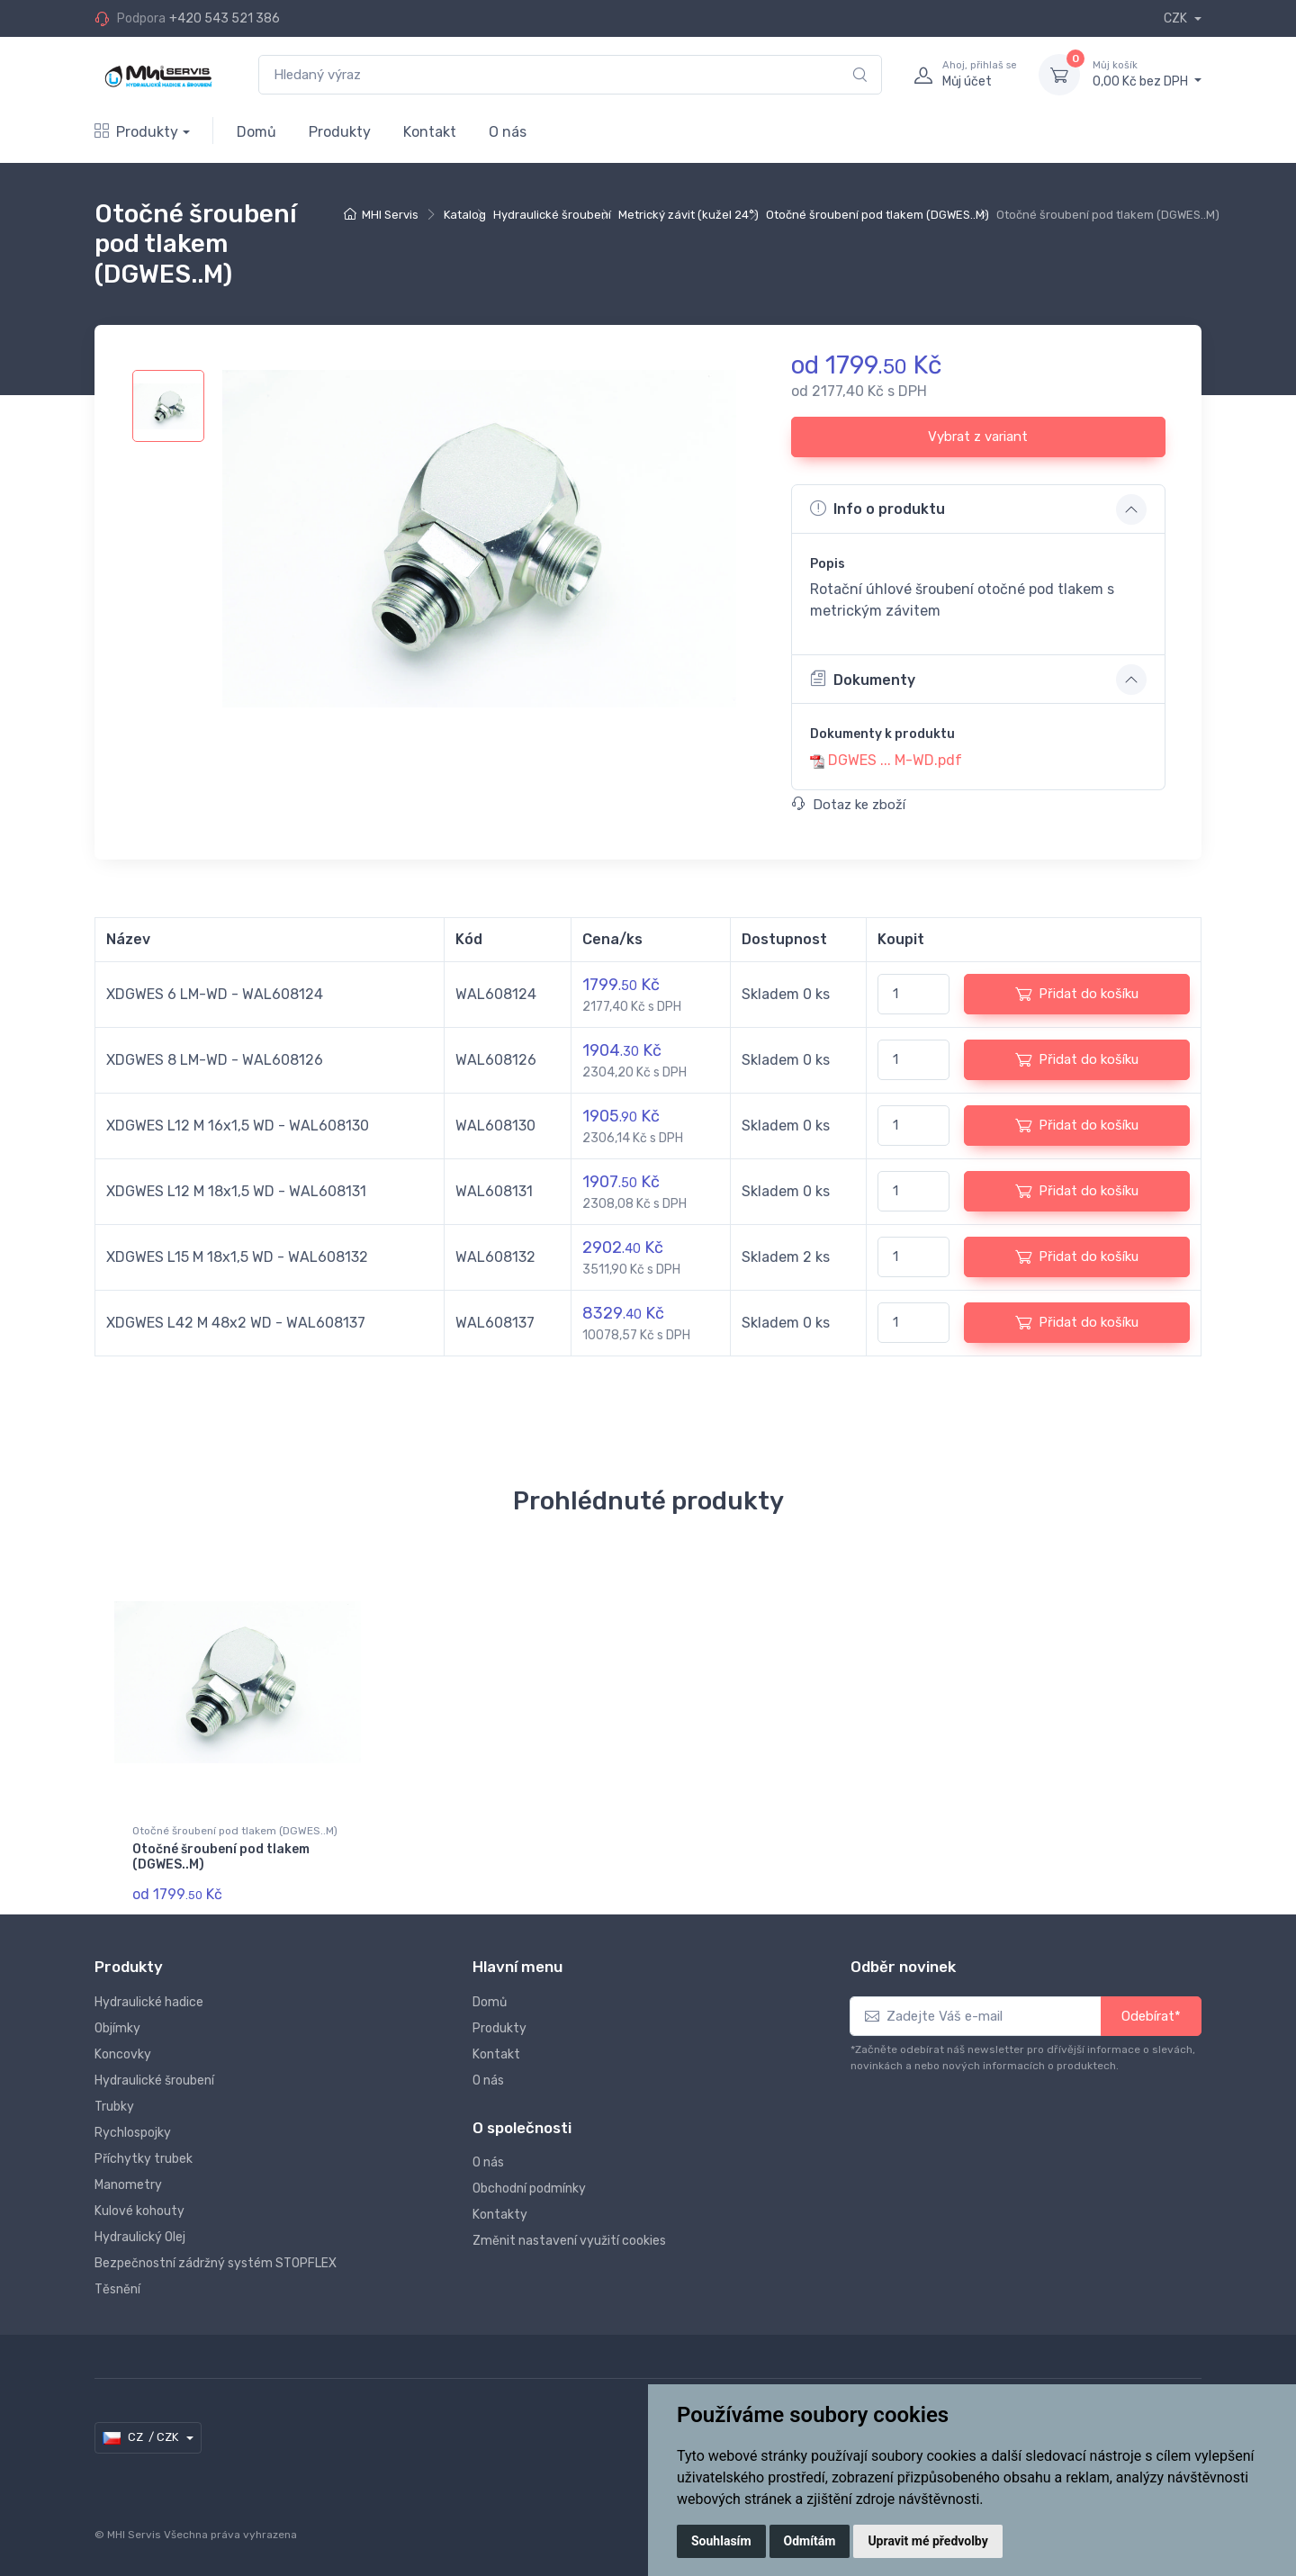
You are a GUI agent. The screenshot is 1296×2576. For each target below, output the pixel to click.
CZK (1177, 18)
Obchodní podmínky (529, 2186)
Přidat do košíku (1076, 994)
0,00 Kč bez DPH (1147, 74)
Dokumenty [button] (862, 679)
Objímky (117, 2025)
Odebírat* (1151, 2013)
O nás (507, 131)
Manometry (128, 2182)
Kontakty (499, 2212)
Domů (256, 131)
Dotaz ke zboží (848, 805)
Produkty (136, 131)
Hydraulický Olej (139, 2234)
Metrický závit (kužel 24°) (688, 214)
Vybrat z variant (978, 436)
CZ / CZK (142, 2435)
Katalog (465, 214)
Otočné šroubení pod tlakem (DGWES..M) (877, 214)
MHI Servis (390, 214)
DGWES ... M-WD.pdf (895, 760)
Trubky (114, 2104)
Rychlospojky (132, 2130)
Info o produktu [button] (877, 509)
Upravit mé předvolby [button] (927, 2541)
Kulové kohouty (139, 2208)
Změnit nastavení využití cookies (569, 2239)
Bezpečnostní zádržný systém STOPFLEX (215, 2260)
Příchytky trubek (143, 2156)
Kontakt (429, 131)
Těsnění (117, 2286)
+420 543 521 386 (224, 18)
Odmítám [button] (810, 2541)
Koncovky (122, 2051)
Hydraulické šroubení (552, 214)
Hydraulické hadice (148, 1999)
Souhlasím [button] (721, 2541)
